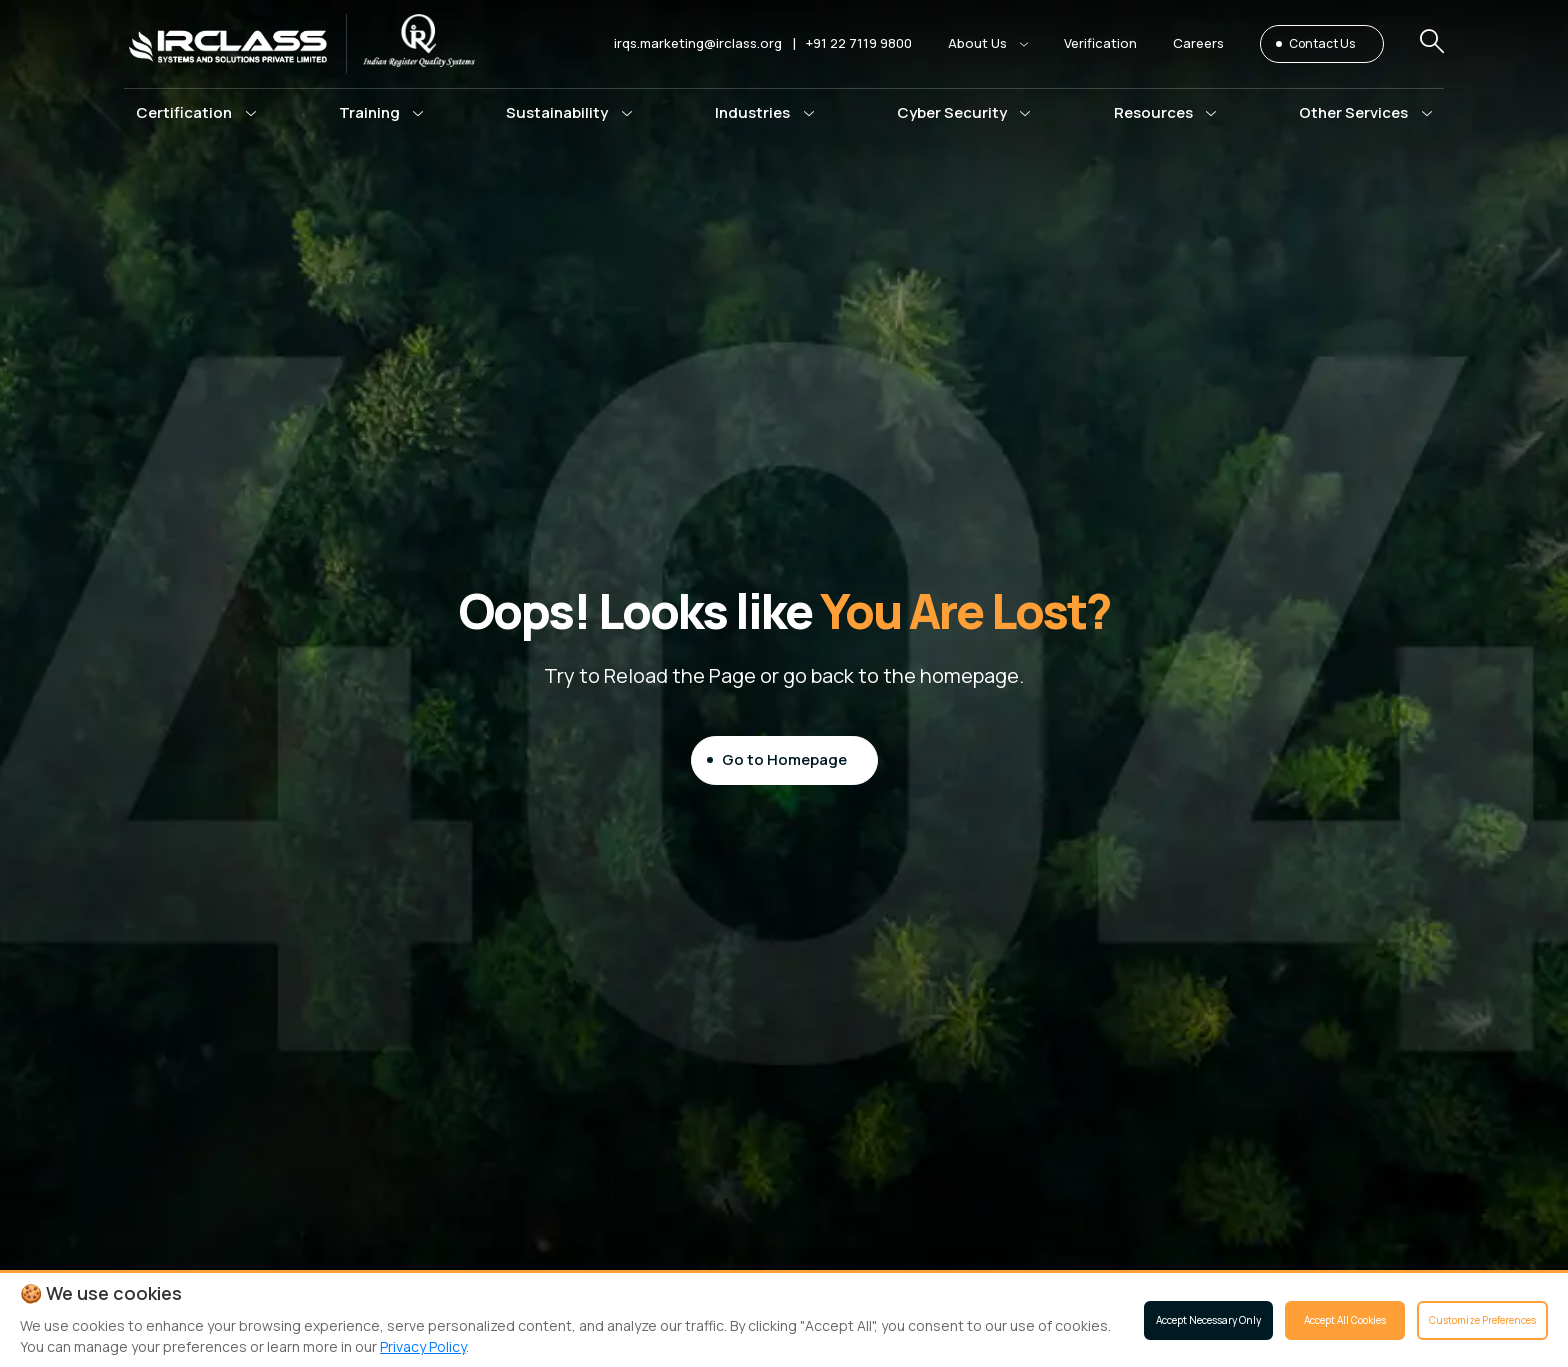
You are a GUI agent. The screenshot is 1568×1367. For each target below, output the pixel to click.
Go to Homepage (784, 759)
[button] (988, 43)
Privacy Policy (423, 1346)
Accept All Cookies (1345, 1320)
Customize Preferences (1482, 1320)
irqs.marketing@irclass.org (698, 43)
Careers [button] (1198, 43)
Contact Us (1322, 43)
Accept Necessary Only (1208, 1320)
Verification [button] (1100, 43)
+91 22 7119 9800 (859, 43)
